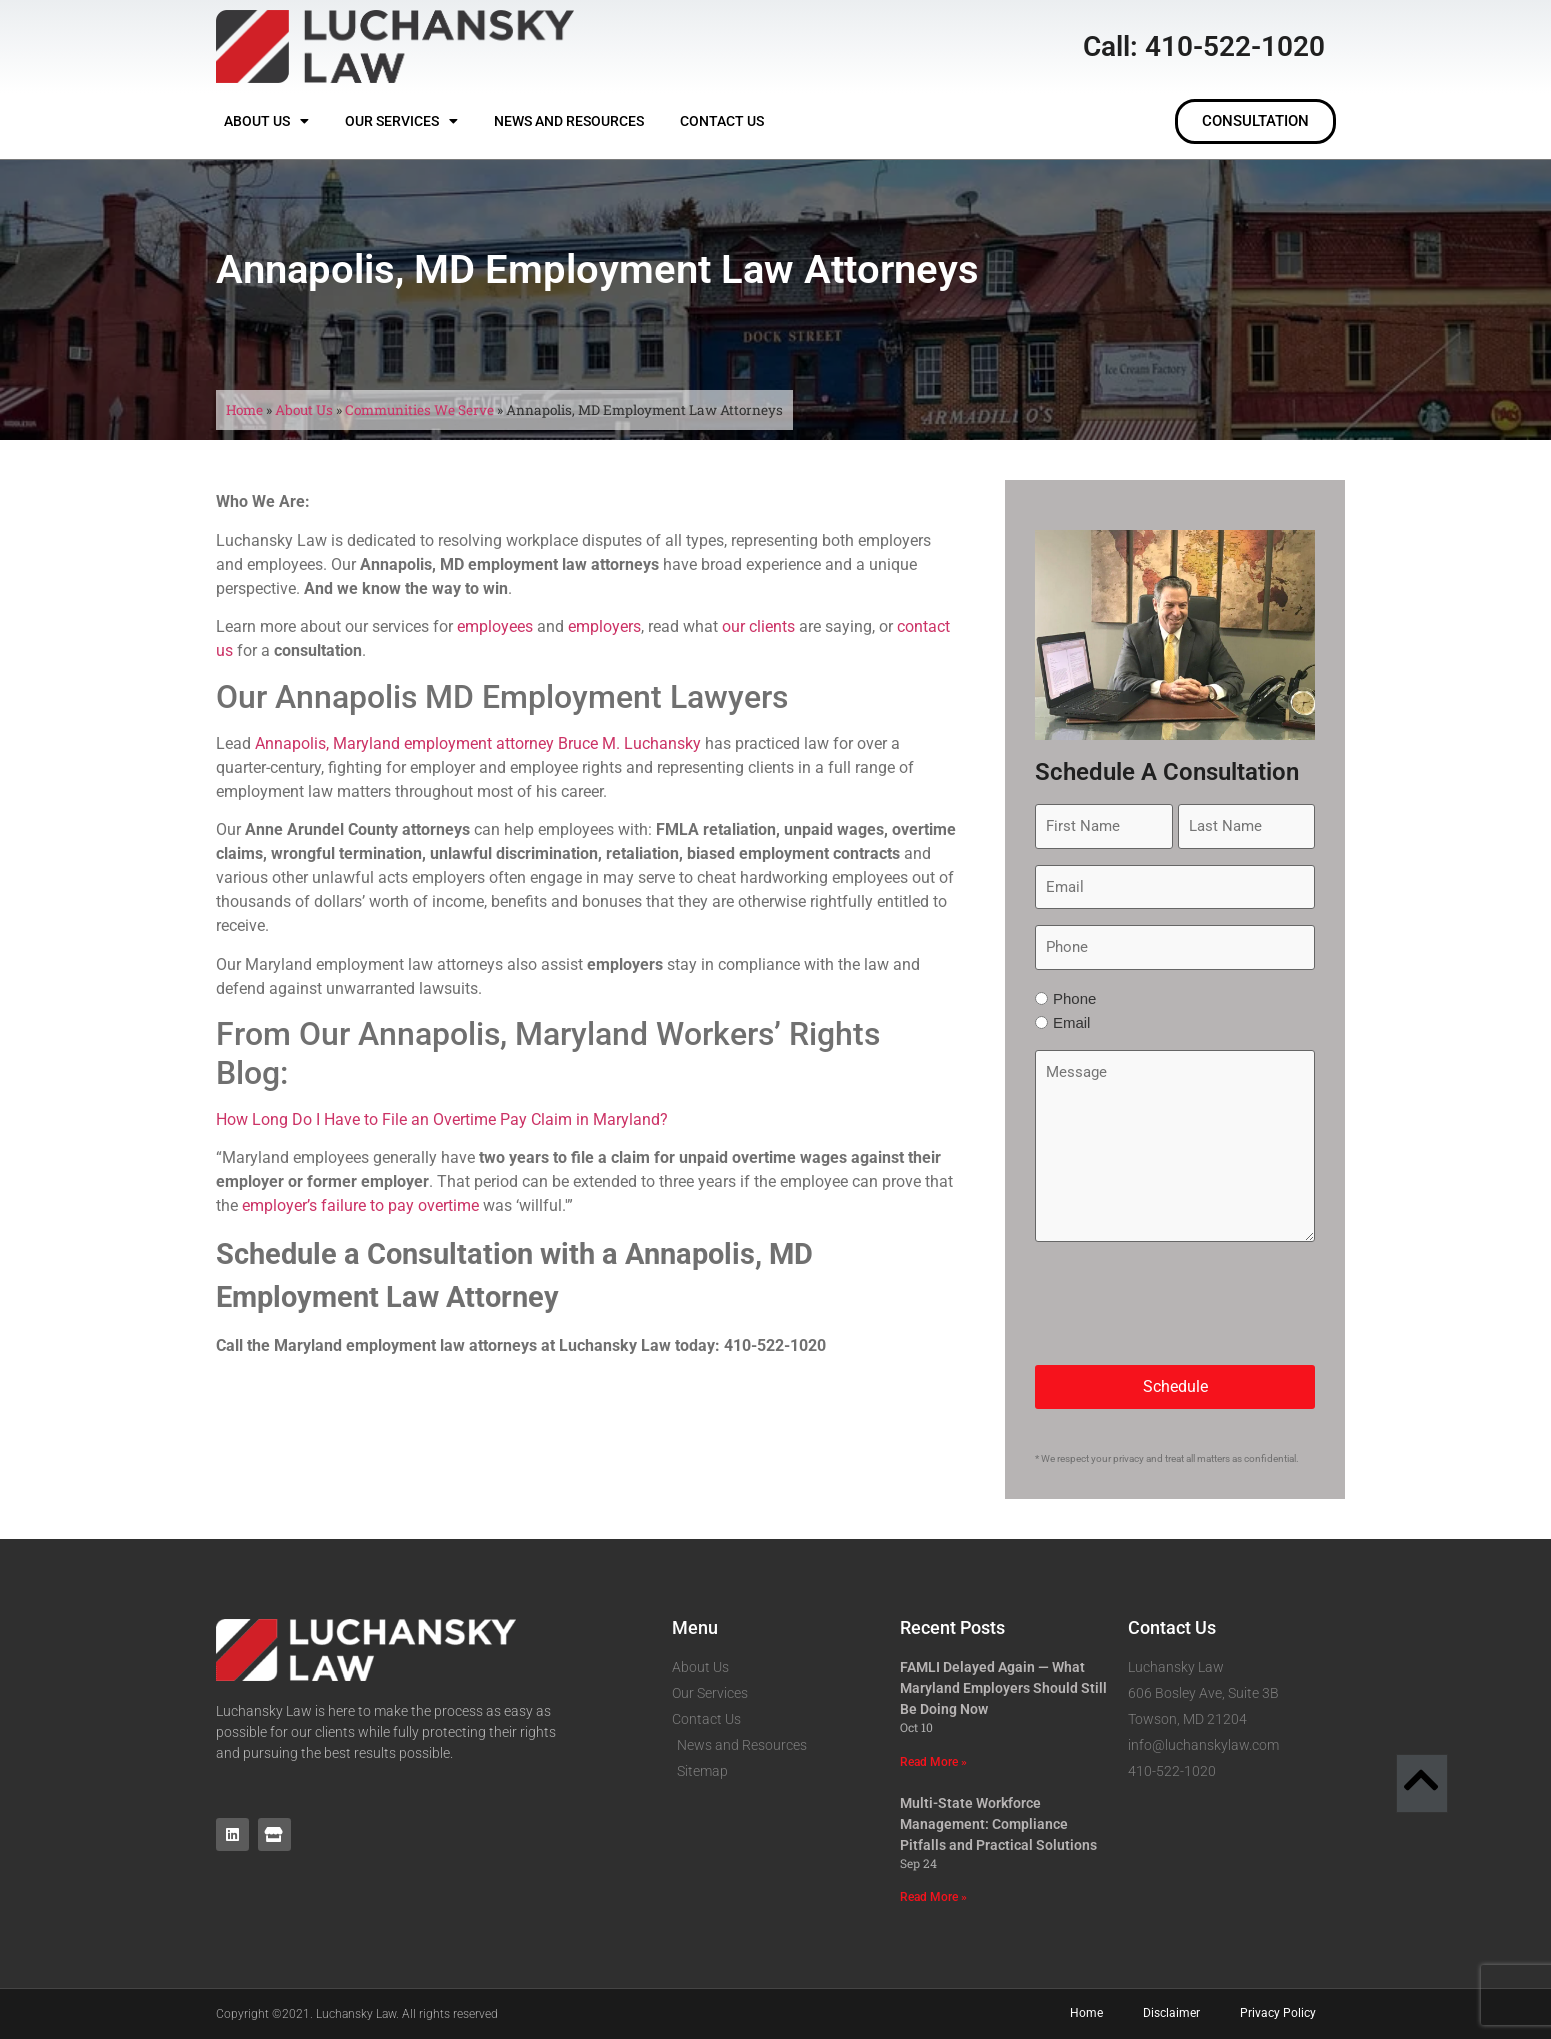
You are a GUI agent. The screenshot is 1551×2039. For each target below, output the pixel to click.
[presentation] (1187, 1304)
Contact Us (722, 121)
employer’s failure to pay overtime (360, 1205)
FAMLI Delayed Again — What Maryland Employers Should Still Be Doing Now (1003, 1688)
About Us (266, 121)
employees (495, 626)
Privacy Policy (1278, 2013)
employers (604, 626)
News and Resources (569, 121)
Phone (1074, 998)
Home (244, 410)
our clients (758, 626)
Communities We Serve (419, 410)
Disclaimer (1171, 2013)
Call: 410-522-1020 (1204, 46)
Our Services (401, 121)
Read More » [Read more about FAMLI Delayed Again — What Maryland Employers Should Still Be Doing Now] (933, 1762)
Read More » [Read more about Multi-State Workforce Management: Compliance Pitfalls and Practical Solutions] (933, 1897)
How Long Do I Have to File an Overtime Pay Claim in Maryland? (442, 1119)
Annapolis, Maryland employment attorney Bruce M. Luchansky (478, 743)
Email (1072, 1022)
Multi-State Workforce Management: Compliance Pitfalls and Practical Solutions (998, 1824)
